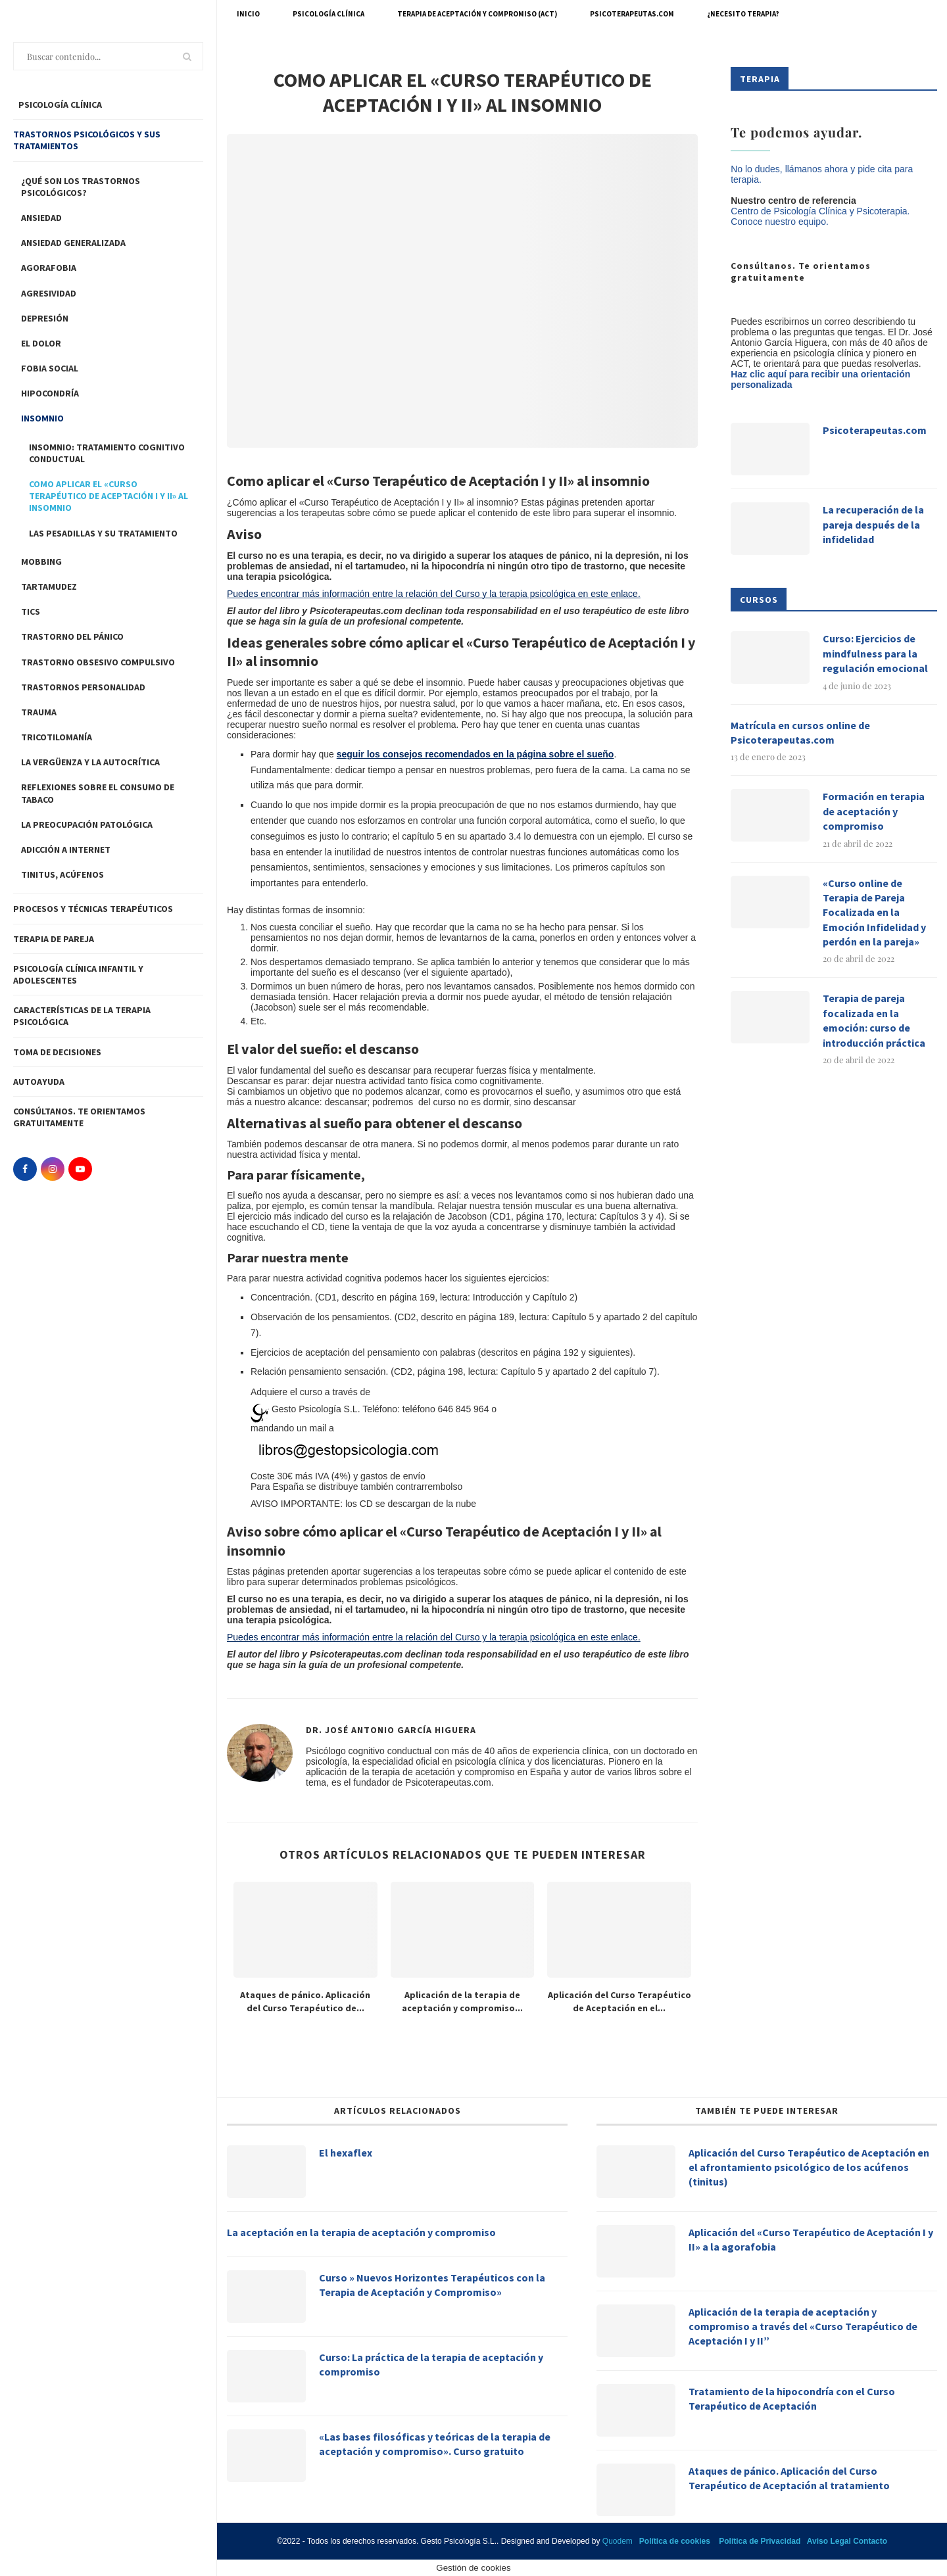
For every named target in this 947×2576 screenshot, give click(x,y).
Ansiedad (41, 218)
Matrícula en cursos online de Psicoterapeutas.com (800, 732)
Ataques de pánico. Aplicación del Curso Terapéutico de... (305, 2001)
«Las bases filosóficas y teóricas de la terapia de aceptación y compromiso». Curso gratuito (434, 2444)
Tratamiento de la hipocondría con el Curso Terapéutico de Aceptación (792, 2398)
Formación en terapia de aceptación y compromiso (874, 811)
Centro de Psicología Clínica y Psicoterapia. (820, 211)
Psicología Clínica (328, 13)
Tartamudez (49, 586)
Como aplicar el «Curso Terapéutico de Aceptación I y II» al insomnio (108, 495)
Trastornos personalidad (83, 687)
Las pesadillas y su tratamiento (103, 533)
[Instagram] (52, 1169)
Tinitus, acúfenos (62, 874)
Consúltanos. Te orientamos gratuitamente (79, 1117)
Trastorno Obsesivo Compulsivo (98, 662)
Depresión (44, 318)
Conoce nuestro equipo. (780, 221)
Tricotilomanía (56, 737)
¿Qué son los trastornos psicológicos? (80, 187)
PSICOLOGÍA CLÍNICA (59, 104)
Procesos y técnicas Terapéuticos (93, 909)
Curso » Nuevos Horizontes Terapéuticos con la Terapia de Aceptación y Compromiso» (432, 2285)
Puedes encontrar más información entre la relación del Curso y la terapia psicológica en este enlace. (434, 593)
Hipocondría (50, 393)
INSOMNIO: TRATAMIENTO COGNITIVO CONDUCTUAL (107, 453)
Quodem (617, 2541)
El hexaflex (345, 2152)
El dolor (41, 343)
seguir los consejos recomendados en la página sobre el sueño (475, 754)
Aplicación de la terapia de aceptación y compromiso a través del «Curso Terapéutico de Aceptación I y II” (803, 2326)
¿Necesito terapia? (743, 13)
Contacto (870, 2541)
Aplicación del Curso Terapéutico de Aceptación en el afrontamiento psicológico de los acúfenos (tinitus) (809, 2167)
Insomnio (42, 418)
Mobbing (41, 561)
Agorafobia (48, 268)
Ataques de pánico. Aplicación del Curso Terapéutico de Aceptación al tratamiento (789, 2478)
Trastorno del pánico (72, 636)
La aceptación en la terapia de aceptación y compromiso (361, 2232)
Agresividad (48, 293)
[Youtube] (80, 1169)
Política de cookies (674, 2541)
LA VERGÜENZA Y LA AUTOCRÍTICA (90, 762)
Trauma (39, 712)
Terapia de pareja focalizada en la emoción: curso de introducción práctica (874, 1020)
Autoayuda (38, 1081)
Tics (30, 611)
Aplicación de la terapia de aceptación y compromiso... (462, 2001)
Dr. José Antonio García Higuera (391, 1730)
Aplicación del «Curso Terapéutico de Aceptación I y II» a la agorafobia (811, 2239)
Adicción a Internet (65, 849)
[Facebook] (25, 1169)
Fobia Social (49, 368)
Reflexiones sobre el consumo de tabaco (97, 793)
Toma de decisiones (57, 1052)
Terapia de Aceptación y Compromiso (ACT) (477, 13)
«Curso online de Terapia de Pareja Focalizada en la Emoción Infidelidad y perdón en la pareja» (874, 912)
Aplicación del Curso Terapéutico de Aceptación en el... (619, 2001)
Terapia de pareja (53, 939)
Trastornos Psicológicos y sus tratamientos (86, 140)
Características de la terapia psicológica (82, 1016)
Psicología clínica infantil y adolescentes (78, 974)
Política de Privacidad (759, 2541)
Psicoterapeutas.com (632, 13)
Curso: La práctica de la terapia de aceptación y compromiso (431, 2364)
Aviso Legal (829, 2541)
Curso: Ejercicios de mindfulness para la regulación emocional (875, 653)
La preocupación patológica (87, 824)
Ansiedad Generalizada (73, 243)
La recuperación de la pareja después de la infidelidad (873, 524)
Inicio (248, 13)
